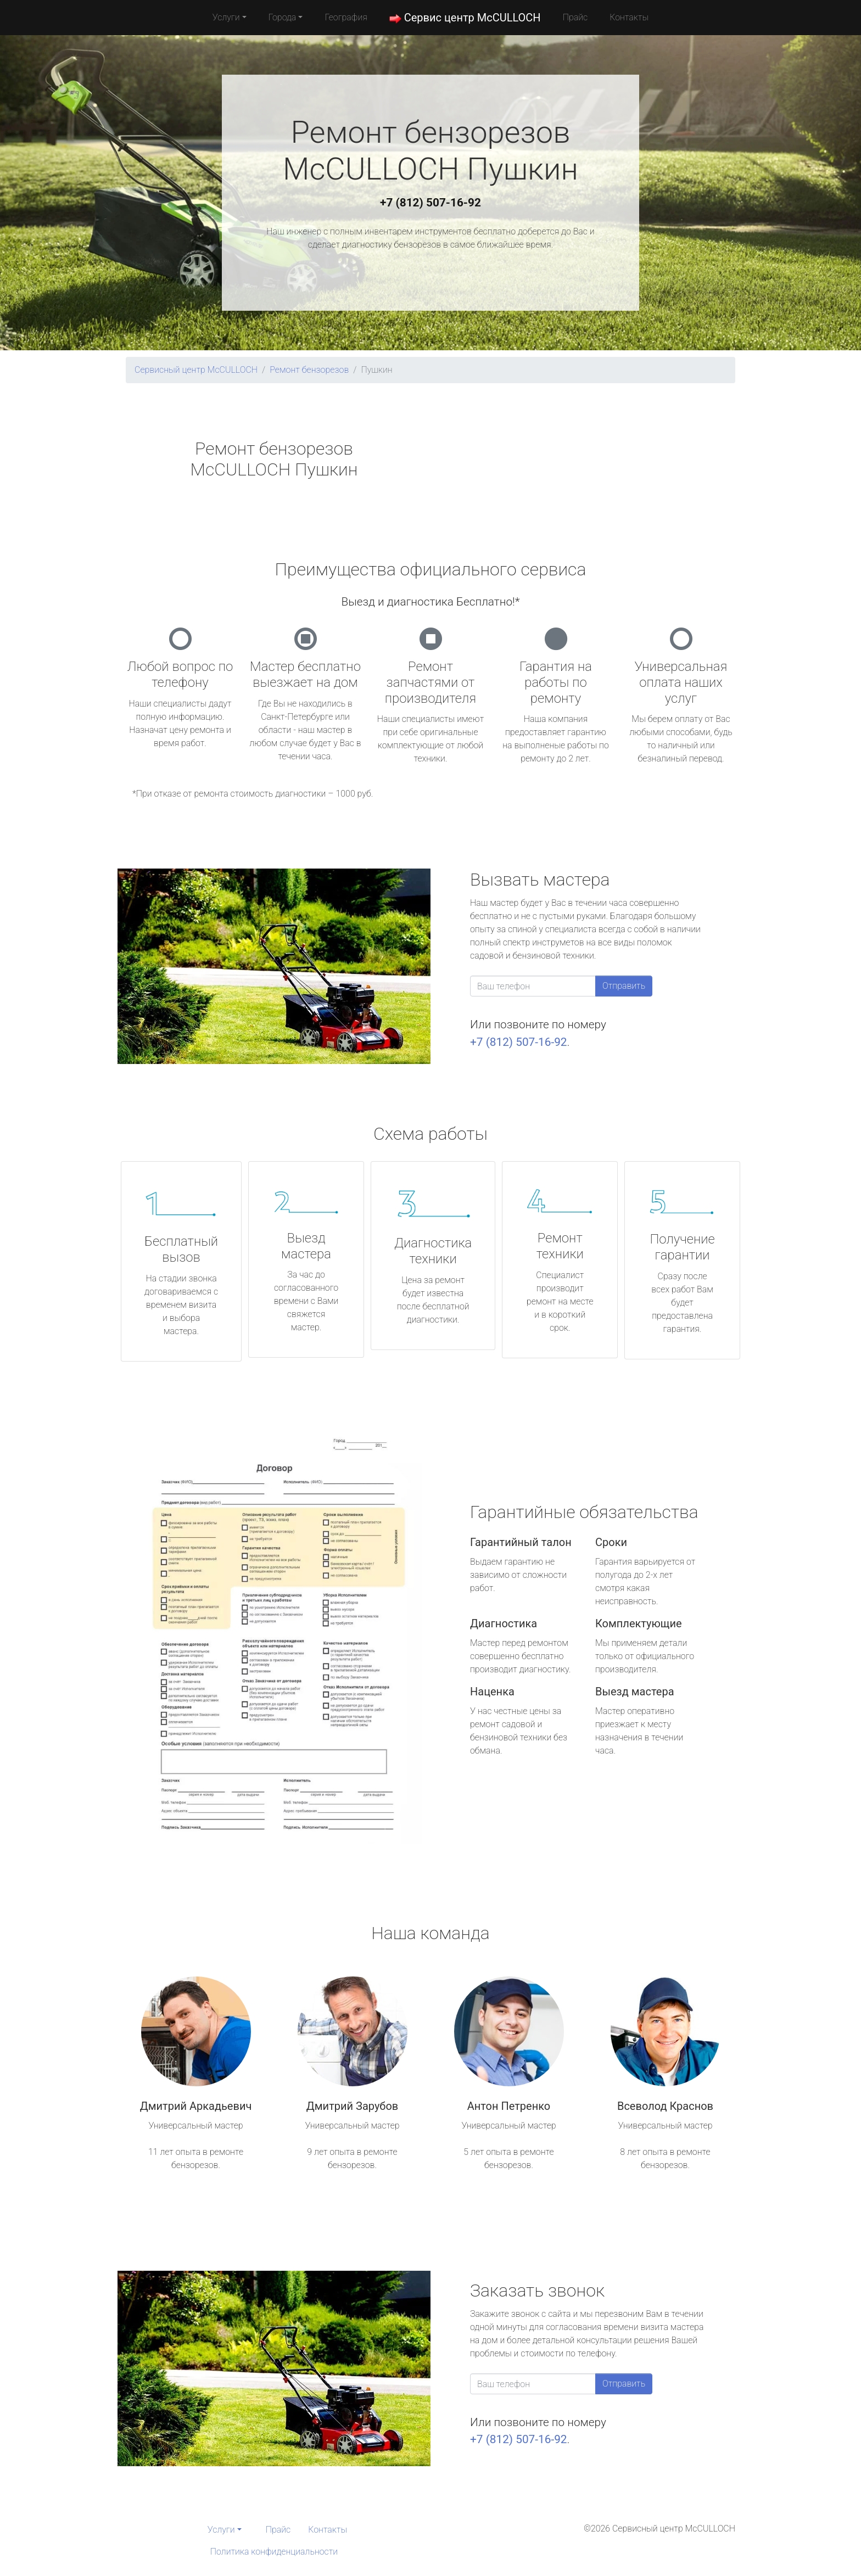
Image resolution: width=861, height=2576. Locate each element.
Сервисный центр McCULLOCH (196, 370)
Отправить (623, 986)
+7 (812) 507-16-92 (430, 202)
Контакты (629, 17)
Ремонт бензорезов (309, 370)
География (346, 17)
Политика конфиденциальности (274, 2551)
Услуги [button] (226, 17)
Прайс (575, 17)
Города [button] (283, 17)
